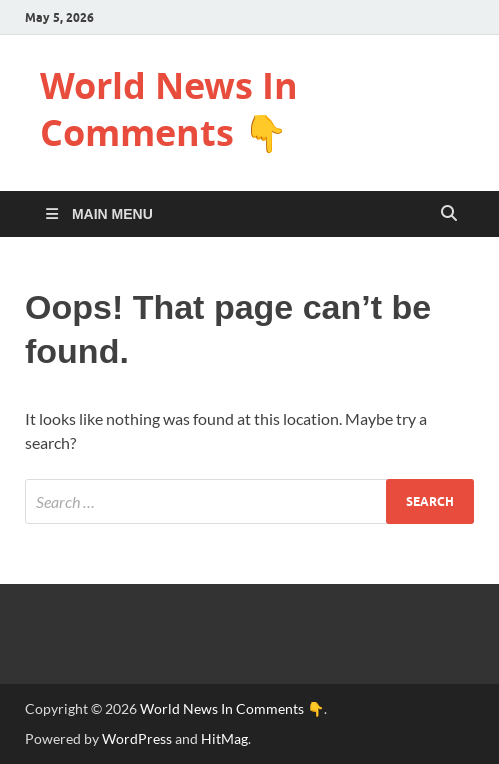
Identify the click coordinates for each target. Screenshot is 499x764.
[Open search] (449, 214)
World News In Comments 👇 (169, 109)
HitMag (224, 738)
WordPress (137, 738)
